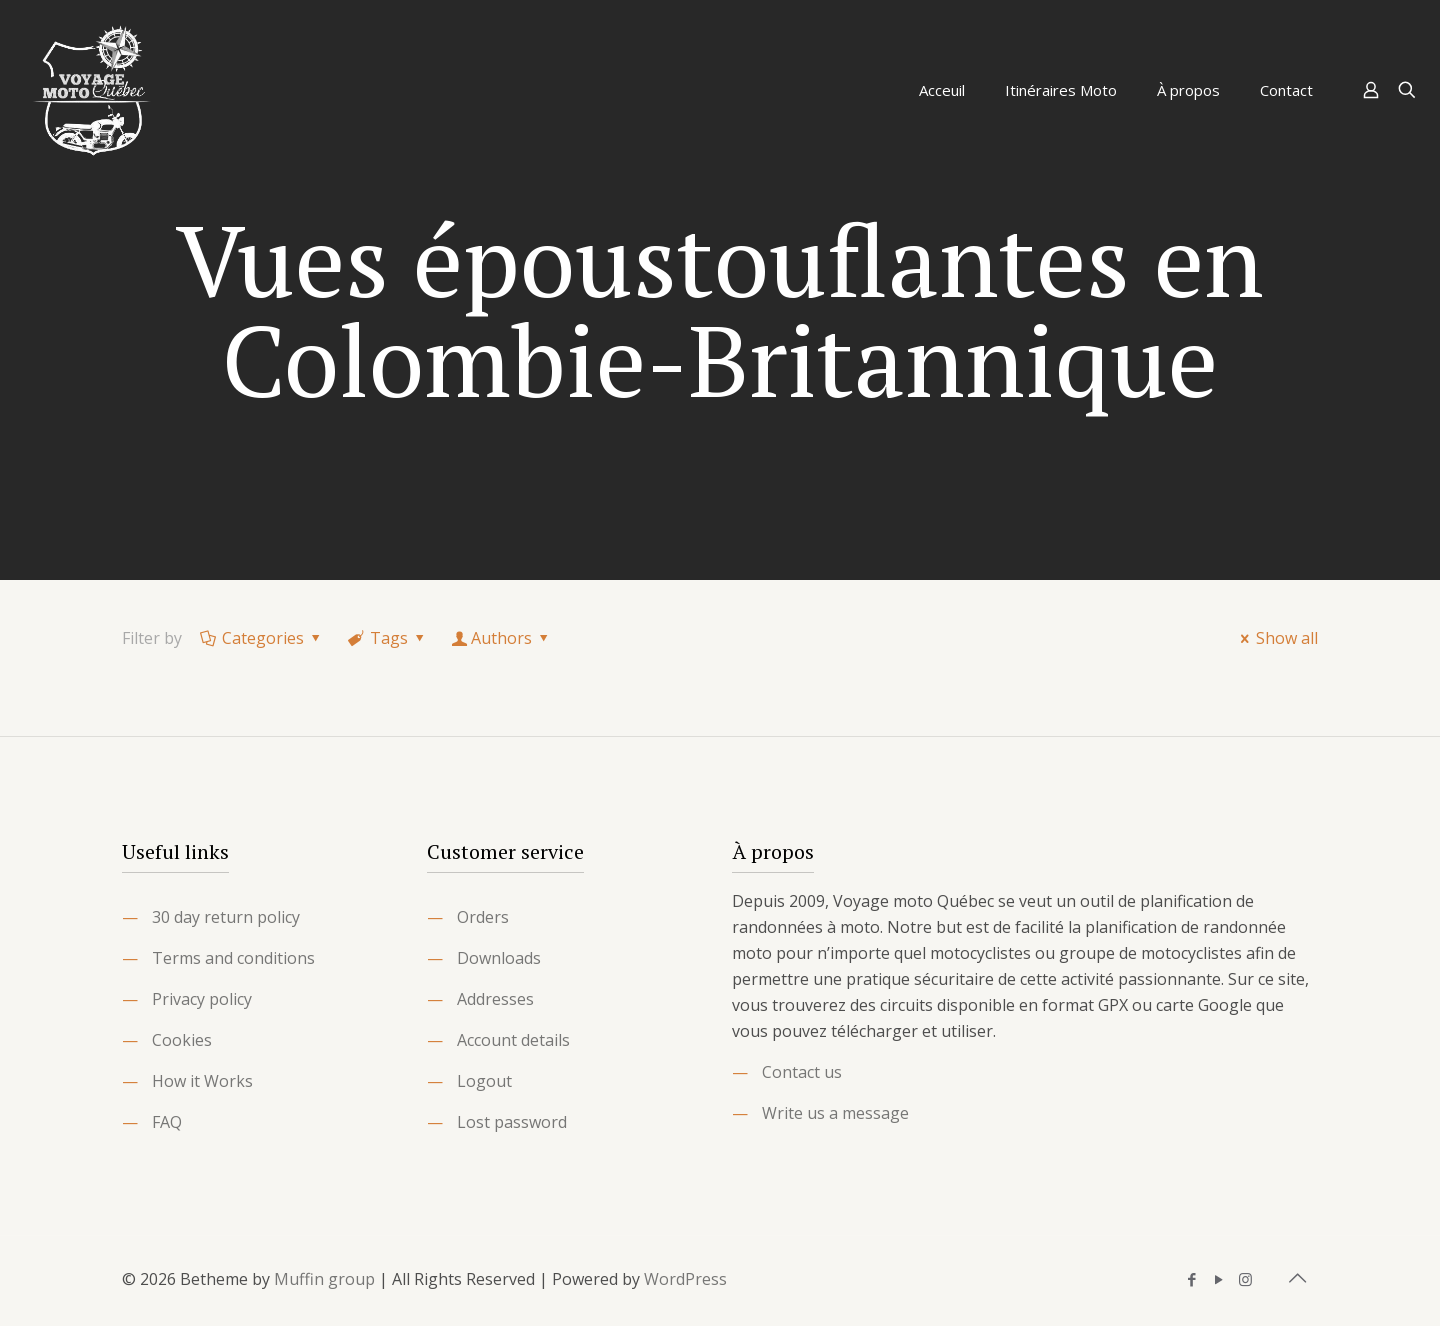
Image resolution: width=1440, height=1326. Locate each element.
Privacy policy (202, 999)
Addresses (495, 999)
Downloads (499, 958)
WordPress (685, 1279)
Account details (513, 1040)
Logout (484, 1081)
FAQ (167, 1122)
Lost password (512, 1122)
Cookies (182, 1040)
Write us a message (835, 1113)
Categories (262, 638)
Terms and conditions (233, 958)
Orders (483, 917)
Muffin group (324, 1279)
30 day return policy (226, 917)
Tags (388, 638)
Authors (502, 638)
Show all (1276, 638)
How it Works (202, 1081)
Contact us (802, 1072)
